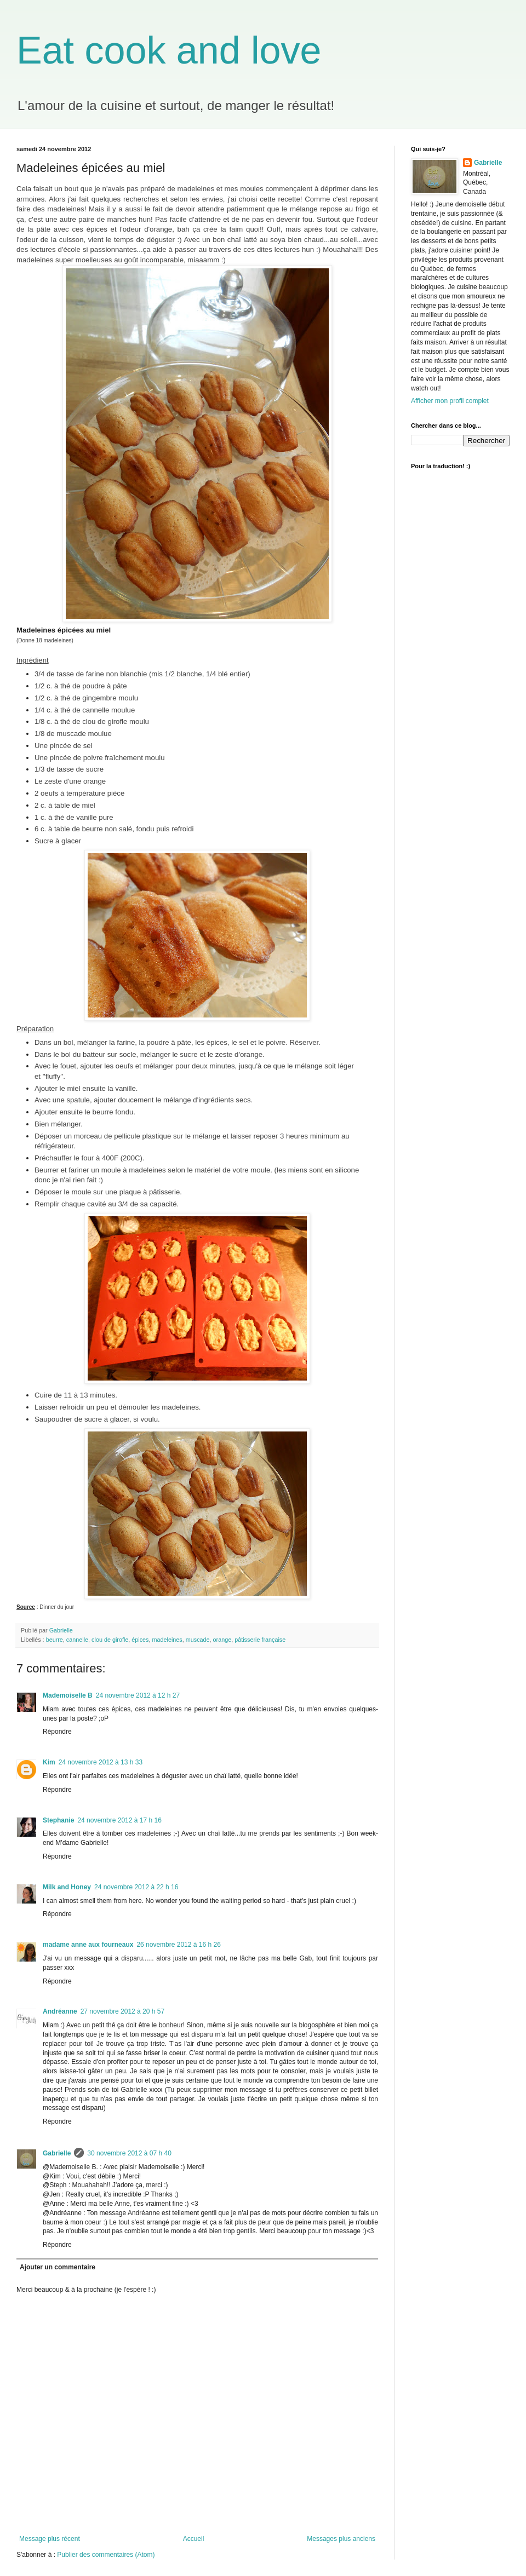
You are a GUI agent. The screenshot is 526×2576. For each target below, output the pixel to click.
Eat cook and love (168, 50)
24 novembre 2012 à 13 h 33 (100, 1762)
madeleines (167, 1639)
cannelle (77, 1639)
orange (222, 1639)
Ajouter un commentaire (57, 2267)
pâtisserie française (260, 1639)
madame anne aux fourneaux (88, 1944)
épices (140, 1639)
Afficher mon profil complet (450, 401)
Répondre (57, 1731)
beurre (54, 1639)
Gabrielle (57, 2153)
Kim (49, 1762)
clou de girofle (110, 1639)
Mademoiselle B (68, 1695)
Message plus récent (49, 2539)
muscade (198, 1639)
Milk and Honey (67, 1887)
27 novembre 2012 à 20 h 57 (122, 2011)
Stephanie (58, 1820)
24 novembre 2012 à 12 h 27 (138, 1695)
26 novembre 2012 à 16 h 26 (178, 1944)
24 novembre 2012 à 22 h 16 (136, 1887)
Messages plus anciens (341, 2539)
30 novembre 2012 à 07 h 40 (129, 2153)
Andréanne (60, 2011)
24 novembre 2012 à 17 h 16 (119, 1820)
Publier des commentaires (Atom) (106, 2554)
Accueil (193, 2539)
